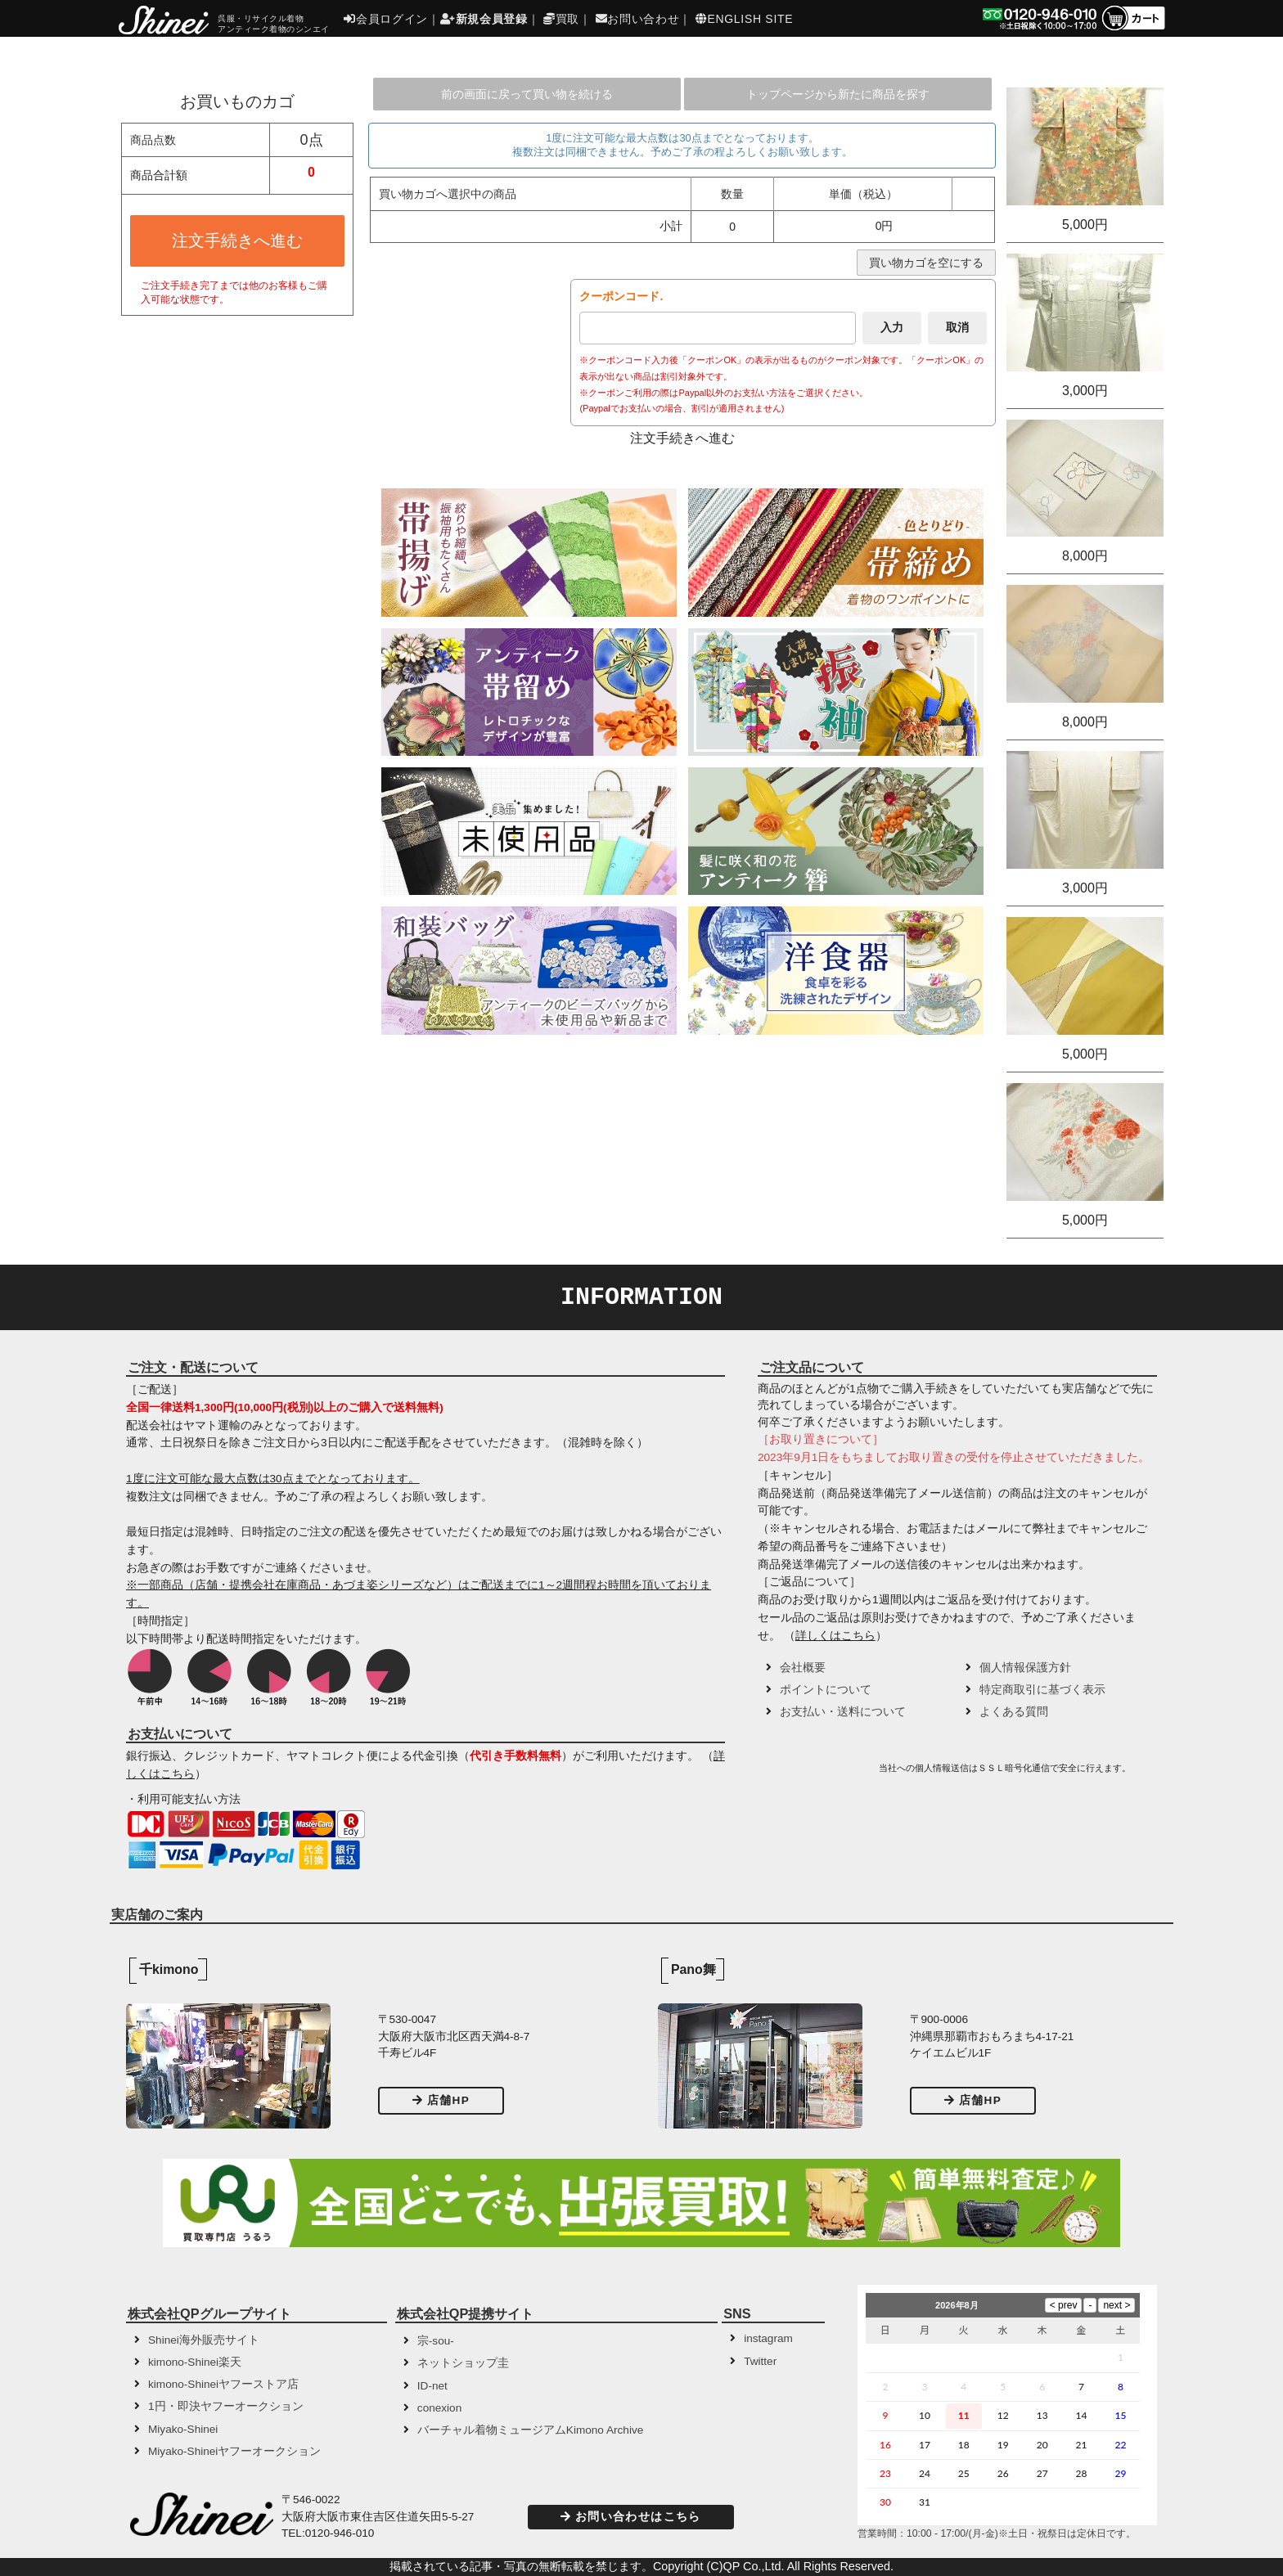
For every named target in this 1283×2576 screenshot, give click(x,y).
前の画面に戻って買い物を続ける (527, 94)
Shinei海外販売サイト (203, 2340)
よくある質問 (1013, 1712)
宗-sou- (435, 2341)
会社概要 (803, 1667)
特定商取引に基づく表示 (1042, 1690)
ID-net (432, 2386)
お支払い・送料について (843, 1712)
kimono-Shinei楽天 (194, 2362)
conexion (439, 2408)
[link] (816, 1773)
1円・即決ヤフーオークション (226, 2406)
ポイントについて (825, 1690)
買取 (561, 18)
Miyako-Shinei (183, 2429)
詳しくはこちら (835, 1636)
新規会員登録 (484, 18)
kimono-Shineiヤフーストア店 (223, 2384)
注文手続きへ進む (237, 241)
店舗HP (441, 2100)
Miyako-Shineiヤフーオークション (234, 2451)
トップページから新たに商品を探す (838, 94)
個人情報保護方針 (1025, 1667)
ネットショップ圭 (463, 2363)
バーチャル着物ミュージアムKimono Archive (530, 2430)
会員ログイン (386, 18)
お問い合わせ (638, 18)
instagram (768, 2338)
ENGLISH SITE (745, 18)
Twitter (760, 2361)
